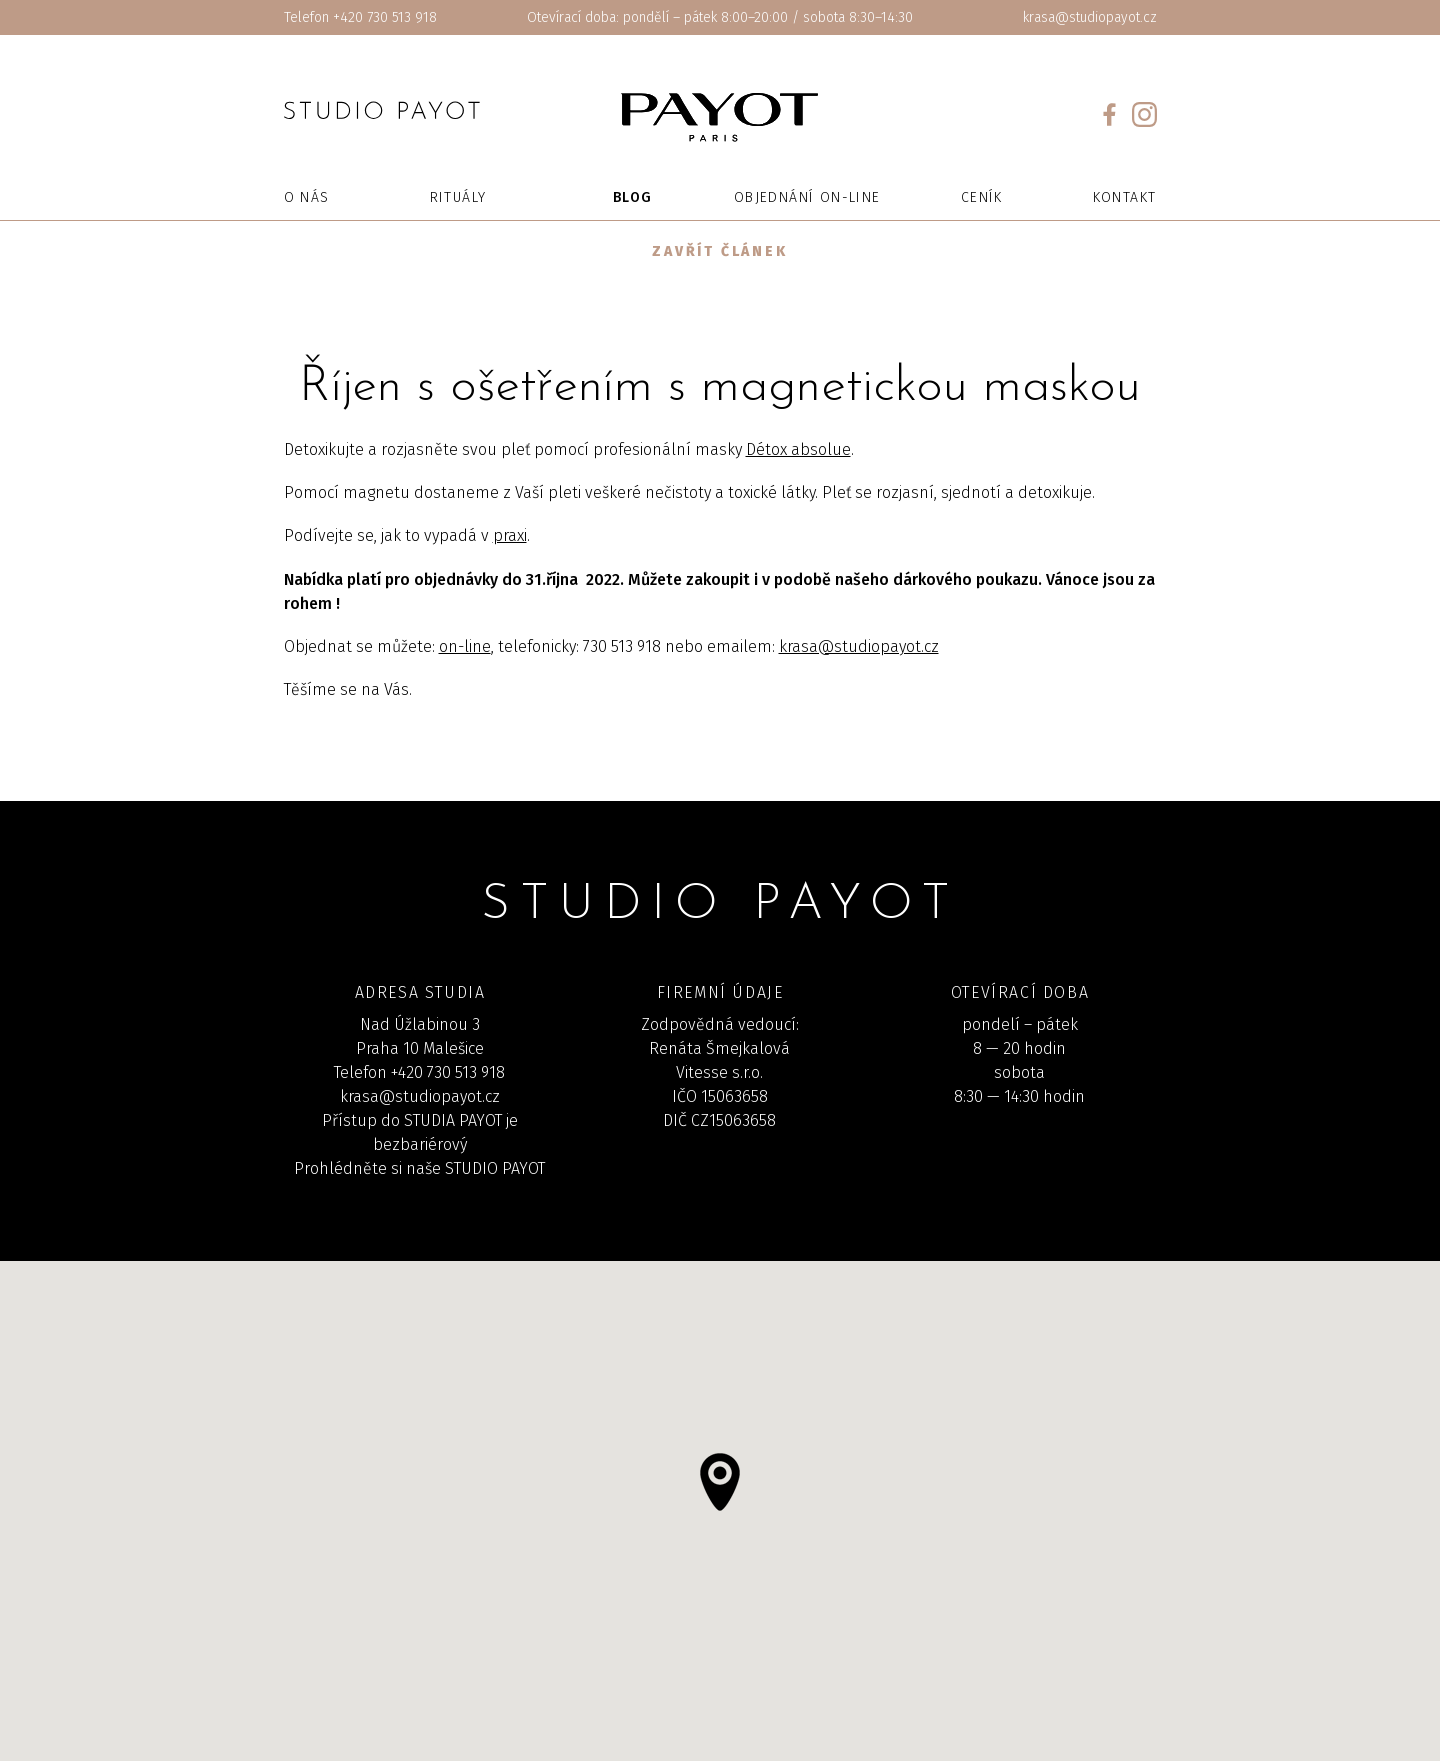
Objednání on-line (807, 197)
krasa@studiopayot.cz (1090, 17)
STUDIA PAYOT (453, 1120)
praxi (510, 535)
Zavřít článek (719, 251)
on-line (465, 646)
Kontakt (1125, 197)
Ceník (982, 197)
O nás (307, 197)
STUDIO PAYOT (495, 1168)
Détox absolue (798, 449)
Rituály (458, 197)
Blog (633, 197)
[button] (720, 1482)
